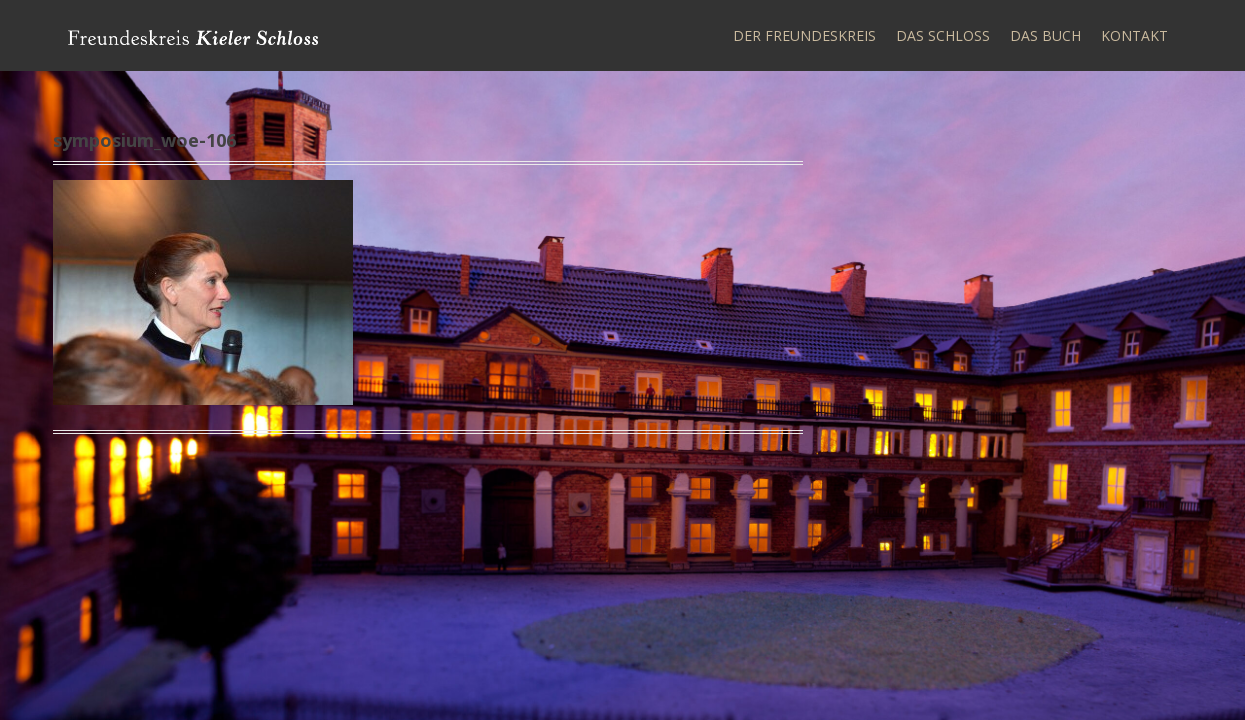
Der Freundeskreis (804, 35)
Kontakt (1134, 35)
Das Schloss (943, 35)
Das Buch (1045, 35)
